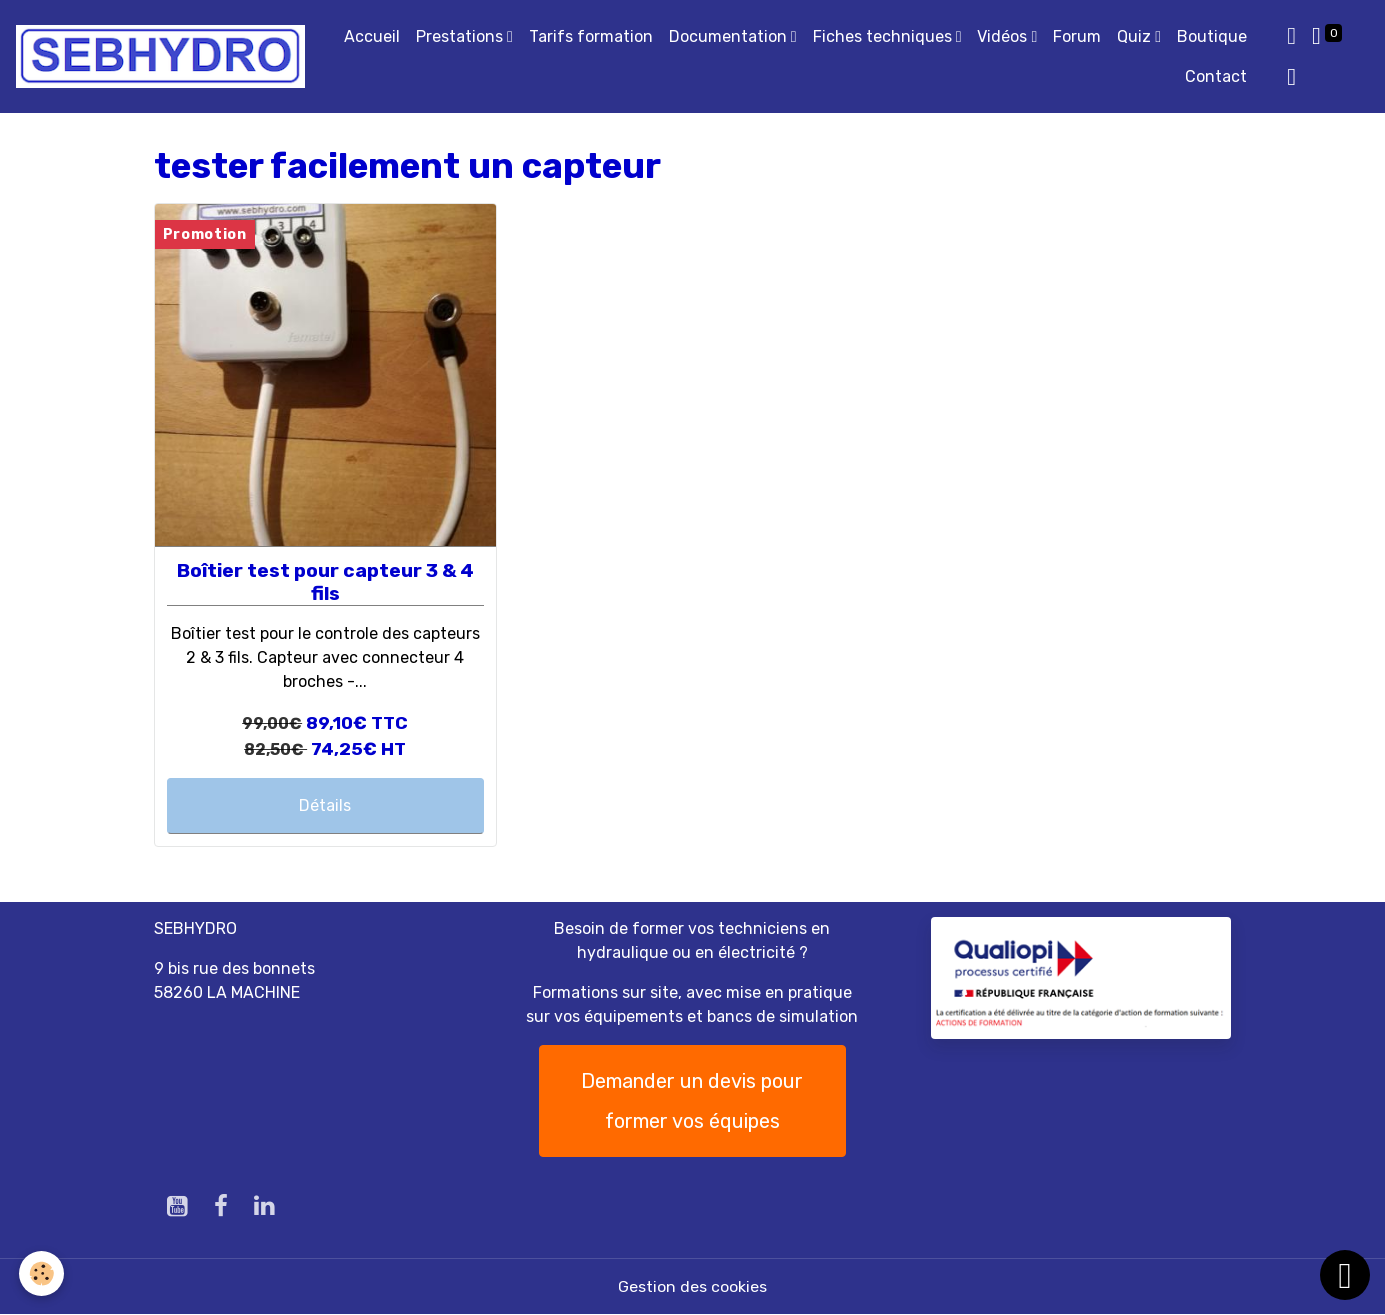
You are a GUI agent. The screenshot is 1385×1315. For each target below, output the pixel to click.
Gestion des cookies (692, 1286)
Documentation (730, 36)
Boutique (1212, 36)
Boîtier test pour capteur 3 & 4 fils (325, 582)
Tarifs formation (591, 36)
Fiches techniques (884, 36)
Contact (1216, 76)
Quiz (1136, 36)
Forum (1077, 36)
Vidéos (1004, 36)
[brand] (160, 57)
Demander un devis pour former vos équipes (692, 1101)
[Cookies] (42, 1273)
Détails (325, 805)
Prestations (461, 36)
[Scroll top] (1345, 1275)
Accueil (372, 36)
